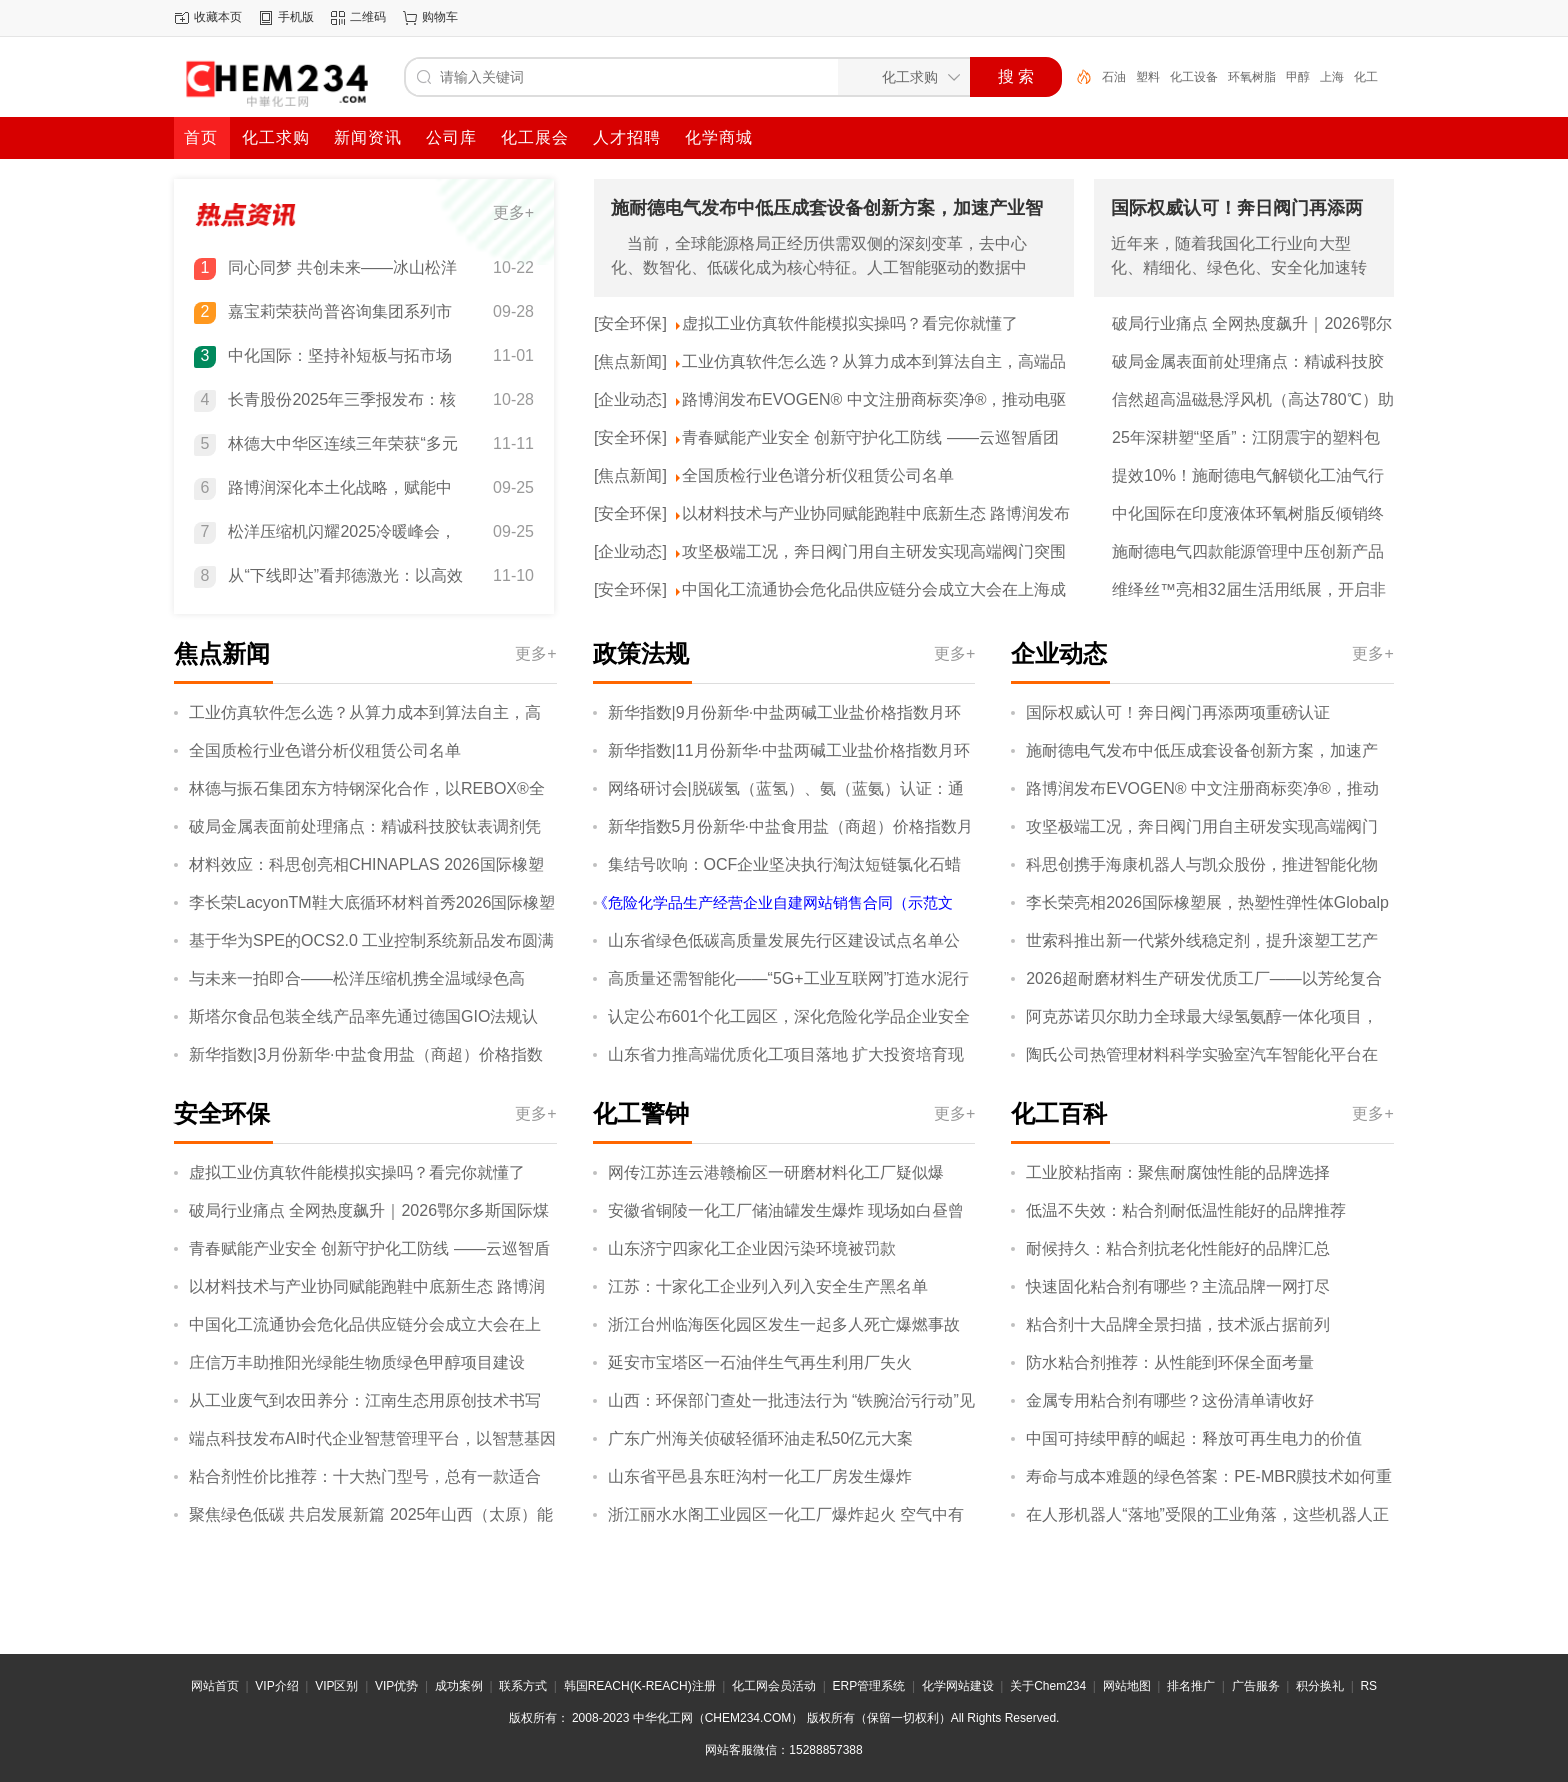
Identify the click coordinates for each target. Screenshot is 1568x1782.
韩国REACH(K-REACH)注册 (640, 1686)
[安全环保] (630, 323)
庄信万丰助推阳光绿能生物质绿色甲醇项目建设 (357, 1362)
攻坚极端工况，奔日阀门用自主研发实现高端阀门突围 (874, 551)
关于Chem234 (1048, 1686)
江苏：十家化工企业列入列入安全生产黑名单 (768, 1286)
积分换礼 (1320, 1686)
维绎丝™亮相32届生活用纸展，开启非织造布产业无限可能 (1249, 591)
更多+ (513, 212)
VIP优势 (396, 1686)
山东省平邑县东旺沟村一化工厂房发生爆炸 (760, 1476)
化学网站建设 (958, 1686)
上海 (1332, 77)
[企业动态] (630, 399)
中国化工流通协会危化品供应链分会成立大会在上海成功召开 (874, 591)
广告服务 (1256, 1686)
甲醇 (1298, 77)
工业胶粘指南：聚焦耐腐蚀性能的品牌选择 (1178, 1172)
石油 (1114, 77)
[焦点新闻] (630, 361)
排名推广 (1191, 1686)
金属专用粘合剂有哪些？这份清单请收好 (1170, 1400)
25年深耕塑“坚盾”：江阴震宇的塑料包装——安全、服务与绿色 (1246, 439)
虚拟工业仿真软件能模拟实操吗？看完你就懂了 (850, 323)
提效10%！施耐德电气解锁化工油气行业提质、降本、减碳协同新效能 (1248, 477)
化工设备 (1194, 77)
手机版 (296, 17)
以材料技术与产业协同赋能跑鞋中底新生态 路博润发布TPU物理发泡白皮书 (876, 515)
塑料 (1148, 77)
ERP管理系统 (869, 1686)
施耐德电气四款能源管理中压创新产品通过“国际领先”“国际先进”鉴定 (1248, 553)
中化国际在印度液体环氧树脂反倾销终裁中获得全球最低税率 (1248, 515)
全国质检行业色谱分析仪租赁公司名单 (818, 475)
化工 (1366, 77)
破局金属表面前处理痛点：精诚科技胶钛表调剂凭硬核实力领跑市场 (1248, 363)
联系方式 (523, 1686)
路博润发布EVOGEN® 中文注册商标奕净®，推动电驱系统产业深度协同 (874, 401)
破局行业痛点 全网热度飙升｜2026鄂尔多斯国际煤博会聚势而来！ (1252, 325)
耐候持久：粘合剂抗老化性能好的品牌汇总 (1178, 1248)
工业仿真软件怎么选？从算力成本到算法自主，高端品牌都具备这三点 (874, 363)
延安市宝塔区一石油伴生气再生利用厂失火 (760, 1362)
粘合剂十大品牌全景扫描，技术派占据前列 (1178, 1324)
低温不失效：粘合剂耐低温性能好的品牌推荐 (1186, 1210)
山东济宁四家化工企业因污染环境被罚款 (752, 1248)
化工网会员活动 (774, 1686)
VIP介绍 (276, 1686)
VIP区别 (336, 1686)
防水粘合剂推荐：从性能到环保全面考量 (1170, 1362)
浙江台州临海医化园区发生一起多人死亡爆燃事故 (784, 1324)
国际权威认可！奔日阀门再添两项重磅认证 (1178, 712)
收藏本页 (218, 17)
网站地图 (1127, 1686)
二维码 (368, 17)
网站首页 (215, 1686)
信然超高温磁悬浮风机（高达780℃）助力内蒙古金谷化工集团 (1253, 401)
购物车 (440, 17)
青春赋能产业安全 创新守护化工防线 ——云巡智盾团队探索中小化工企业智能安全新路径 (870, 439)
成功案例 (459, 1686)
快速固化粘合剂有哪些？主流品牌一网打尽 (1178, 1286)
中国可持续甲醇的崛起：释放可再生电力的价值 (1194, 1438)
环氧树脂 (1252, 77)
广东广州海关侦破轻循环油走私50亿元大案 (761, 1438)
